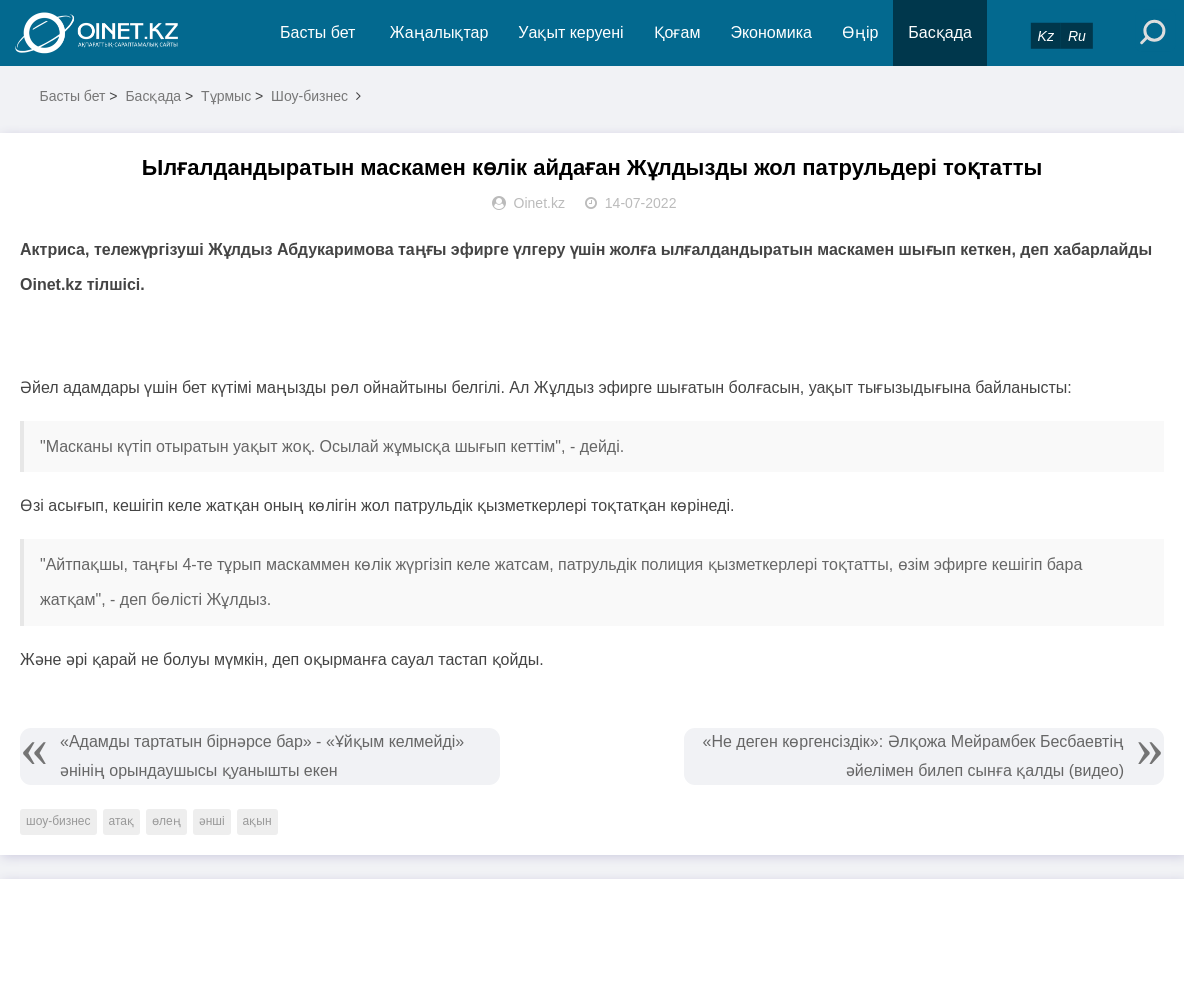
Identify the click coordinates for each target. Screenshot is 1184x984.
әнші (212, 821)
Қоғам (677, 32)
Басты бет (317, 32)
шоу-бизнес (58, 821)
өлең (166, 821)
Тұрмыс (226, 96)
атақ (121, 821)
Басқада (940, 32)
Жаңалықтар (439, 32)
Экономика (771, 32)
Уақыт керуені (570, 32)
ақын (257, 821)
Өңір (860, 32)
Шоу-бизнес (309, 96)
